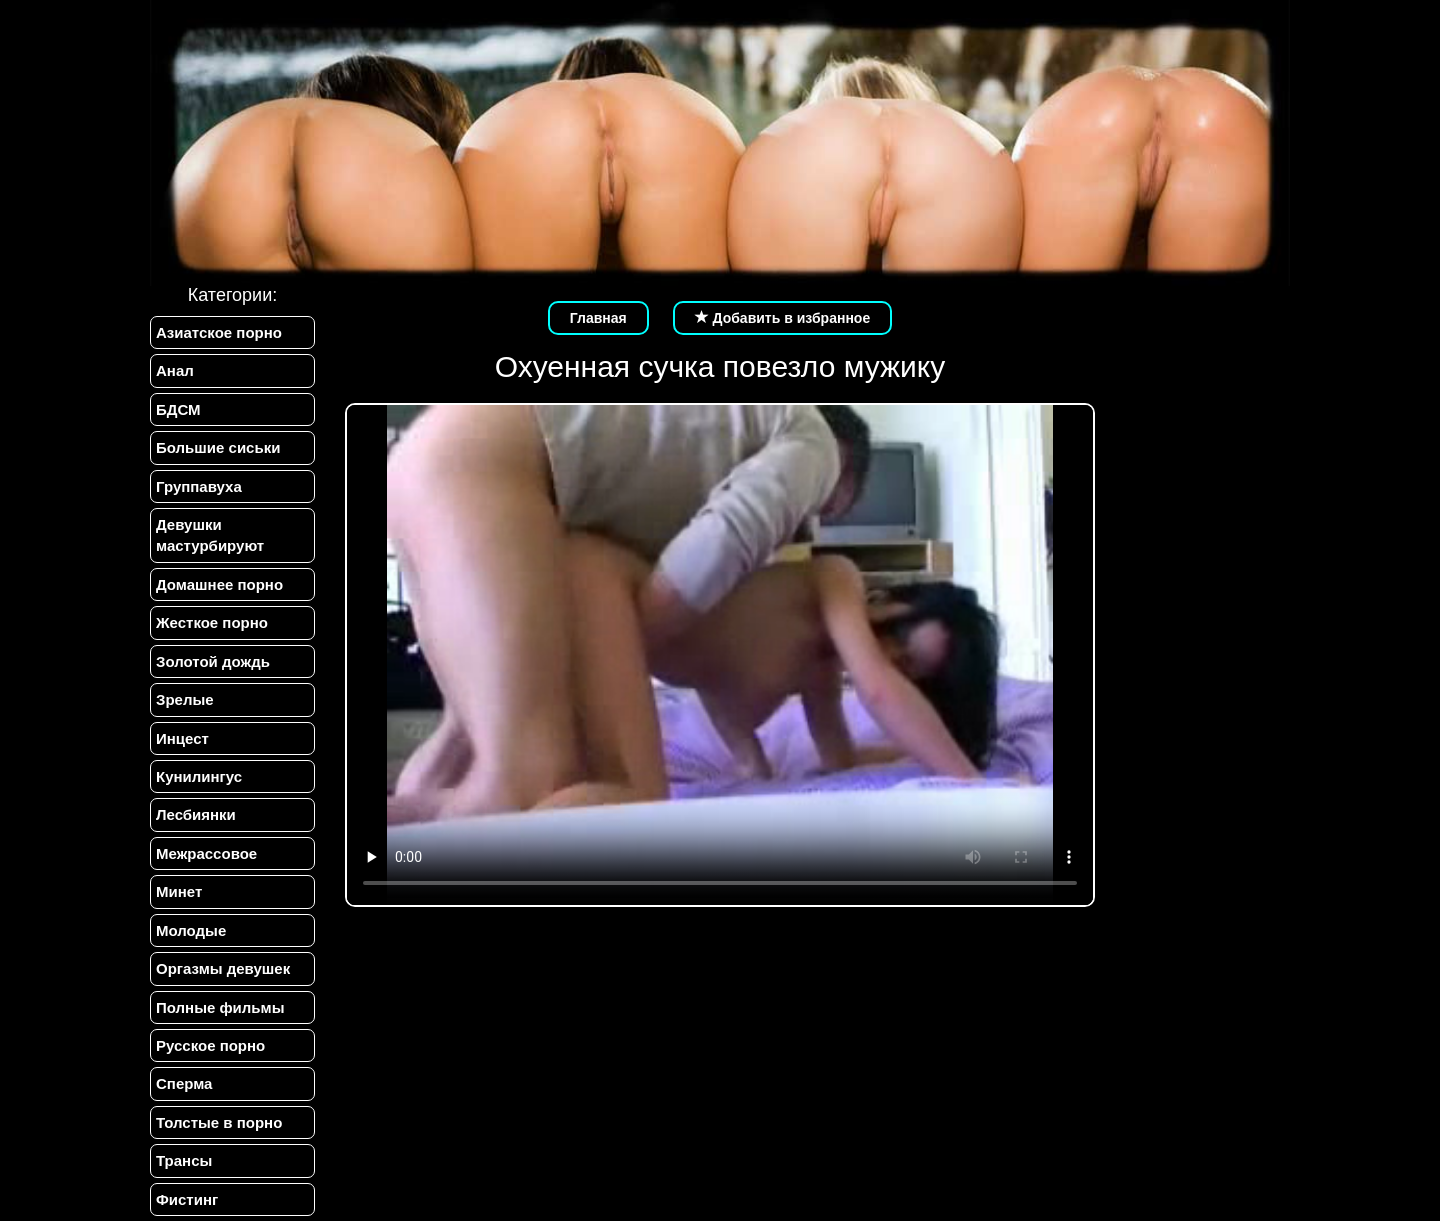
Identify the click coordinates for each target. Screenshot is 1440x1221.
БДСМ (178, 409)
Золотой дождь (213, 661)
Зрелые (185, 699)
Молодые (191, 930)
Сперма (184, 1083)
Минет (179, 891)
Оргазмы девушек (223, 968)
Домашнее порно (219, 584)
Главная (598, 318)
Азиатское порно (219, 332)
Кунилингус (199, 776)
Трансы (184, 1160)
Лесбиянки (196, 814)
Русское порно (210, 1045)
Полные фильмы (220, 1007)
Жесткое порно (212, 622)
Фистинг (187, 1199)
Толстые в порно (219, 1122)
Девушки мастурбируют (210, 535)
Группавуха (199, 486)
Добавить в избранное (783, 318)
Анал (175, 370)
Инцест (182, 738)
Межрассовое (206, 853)
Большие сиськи (218, 447)
